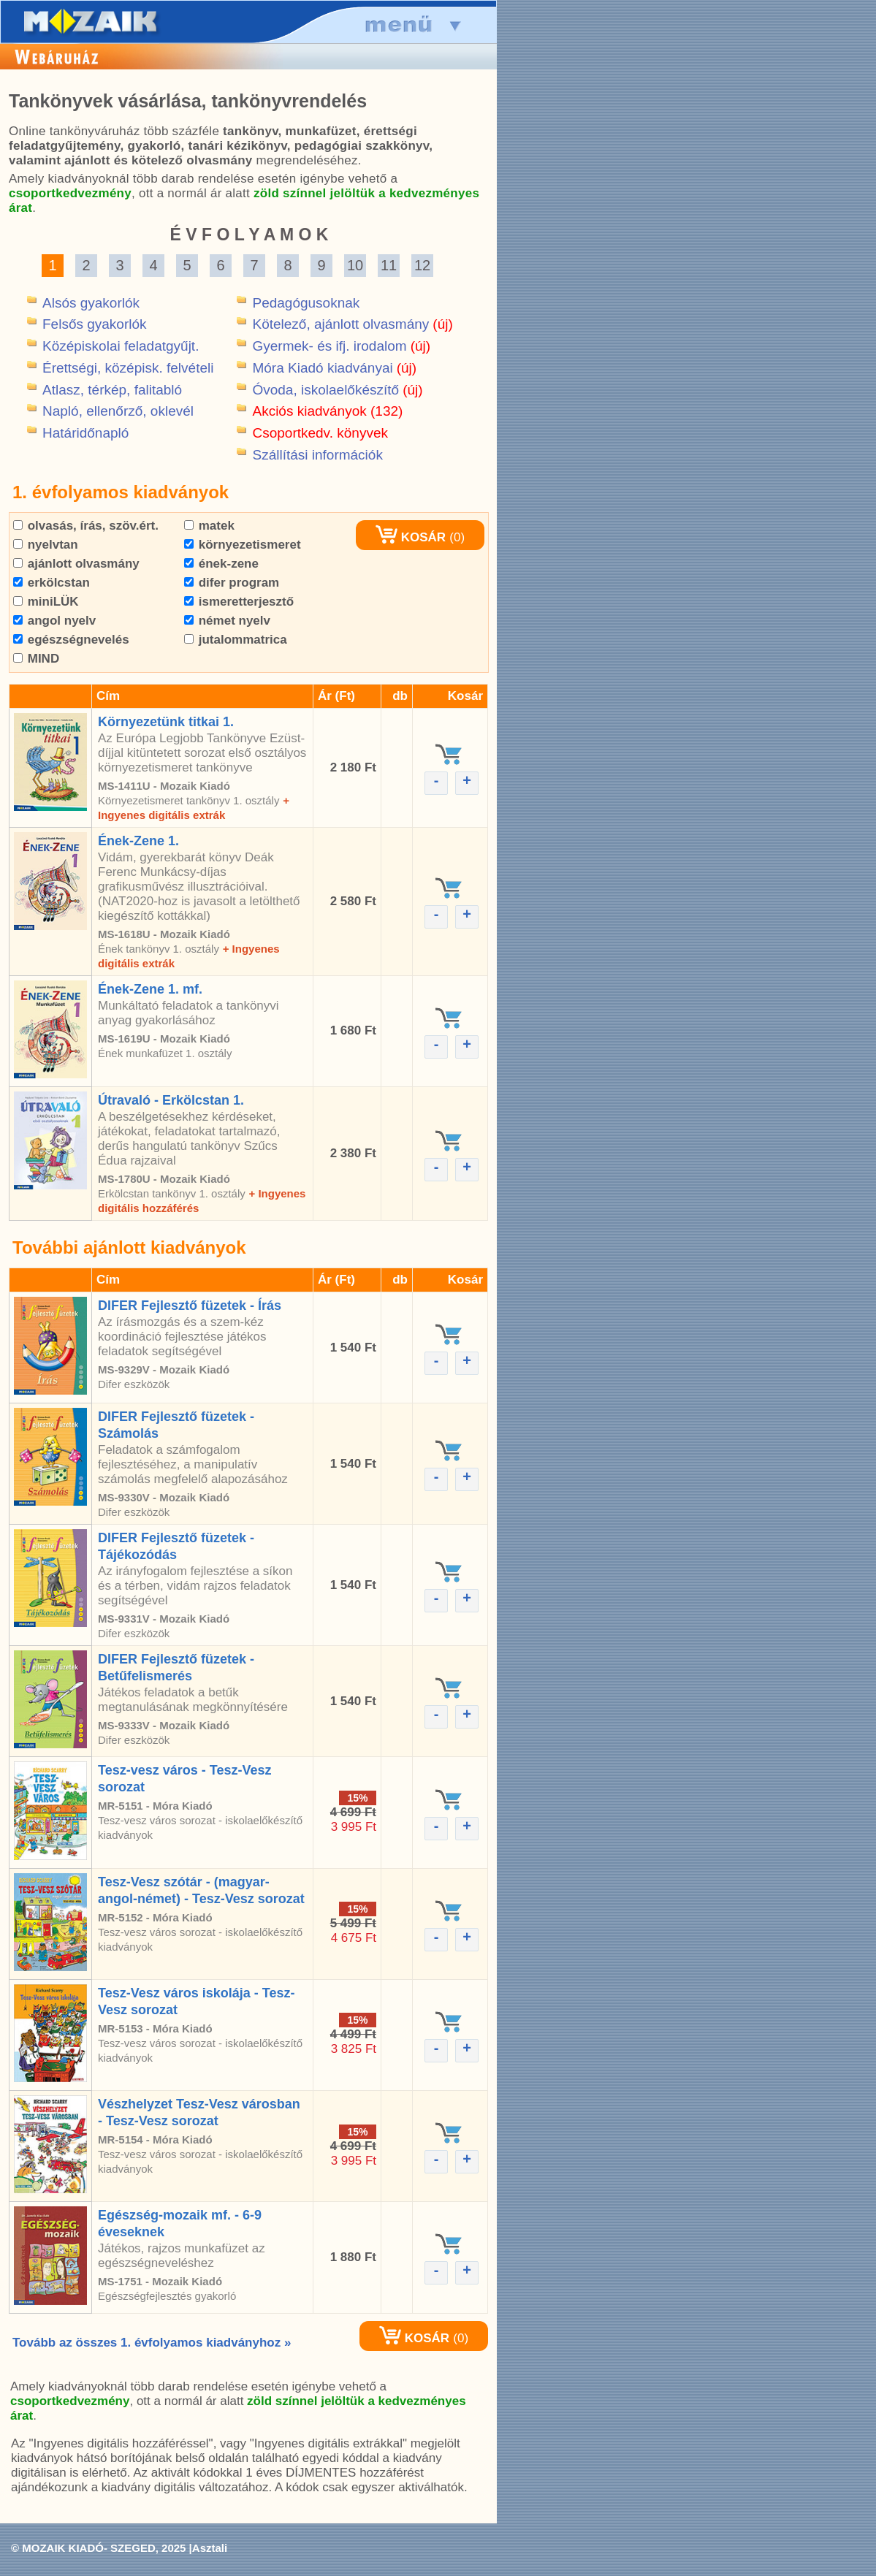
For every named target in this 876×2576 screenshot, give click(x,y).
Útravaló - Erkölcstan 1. (171, 1100)
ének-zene (221, 564)
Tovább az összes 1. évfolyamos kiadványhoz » (151, 2343)
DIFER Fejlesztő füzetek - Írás (189, 1305)
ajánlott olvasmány (76, 564)
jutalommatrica (235, 640)
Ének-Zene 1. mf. (150, 989)
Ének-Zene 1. (138, 841)
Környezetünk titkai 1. (166, 722)
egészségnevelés (71, 640)
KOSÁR (411, 537)
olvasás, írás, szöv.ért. (86, 526)
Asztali (209, 2548)
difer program (231, 583)
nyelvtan (45, 545)
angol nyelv (54, 621)
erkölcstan (51, 583)
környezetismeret (242, 545)
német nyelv (227, 621)
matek (209, 526)
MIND (36, 659)
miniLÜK (46, 602)
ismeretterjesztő (239, 602)
